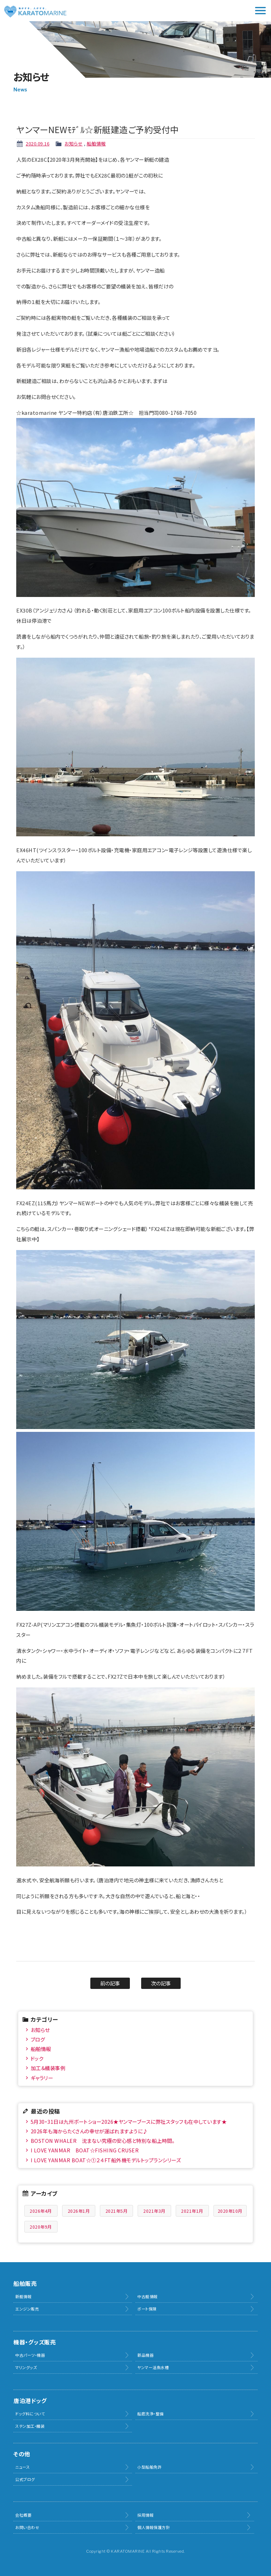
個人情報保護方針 (153, 2527)
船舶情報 (96, 143)
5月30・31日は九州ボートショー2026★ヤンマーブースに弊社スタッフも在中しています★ (129, 2121)
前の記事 (110, 1983)
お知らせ (74, 143)
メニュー (260, 10)
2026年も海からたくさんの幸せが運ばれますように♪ (89, 2131)
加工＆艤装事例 (48, 2067)
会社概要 (23, 2515)
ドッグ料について (30, 2413)
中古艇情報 (147, 2296)
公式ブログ (25, 2479)
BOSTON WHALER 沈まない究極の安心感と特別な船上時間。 (103, 2140)
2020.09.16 (37, 143)
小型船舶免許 (149, 2467)
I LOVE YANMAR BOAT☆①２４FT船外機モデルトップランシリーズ (106, 2160)
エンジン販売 (27, 2309)
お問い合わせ (27, 2527)
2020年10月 (230, 2211)
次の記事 (161, 1983)
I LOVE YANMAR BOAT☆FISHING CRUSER (85, 2150)
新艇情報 (23, 2296)
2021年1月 (192, 2211)
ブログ (38, 2039)
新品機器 (145, 2355)
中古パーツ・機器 (30, 2355)
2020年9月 (41, 2227)
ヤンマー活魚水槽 (153, 2367)
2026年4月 (41, 2211)
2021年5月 (117, 2211)
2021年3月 (154, 2211)
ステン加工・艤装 (29, 2426)
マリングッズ (26, 2367)
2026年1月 (79, 2211)
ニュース (22, 2467)
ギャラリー (42, 2077)
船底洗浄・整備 (150, 2413)
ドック (37, 2058)
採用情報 (145, 2515)
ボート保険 (147, 2309)
